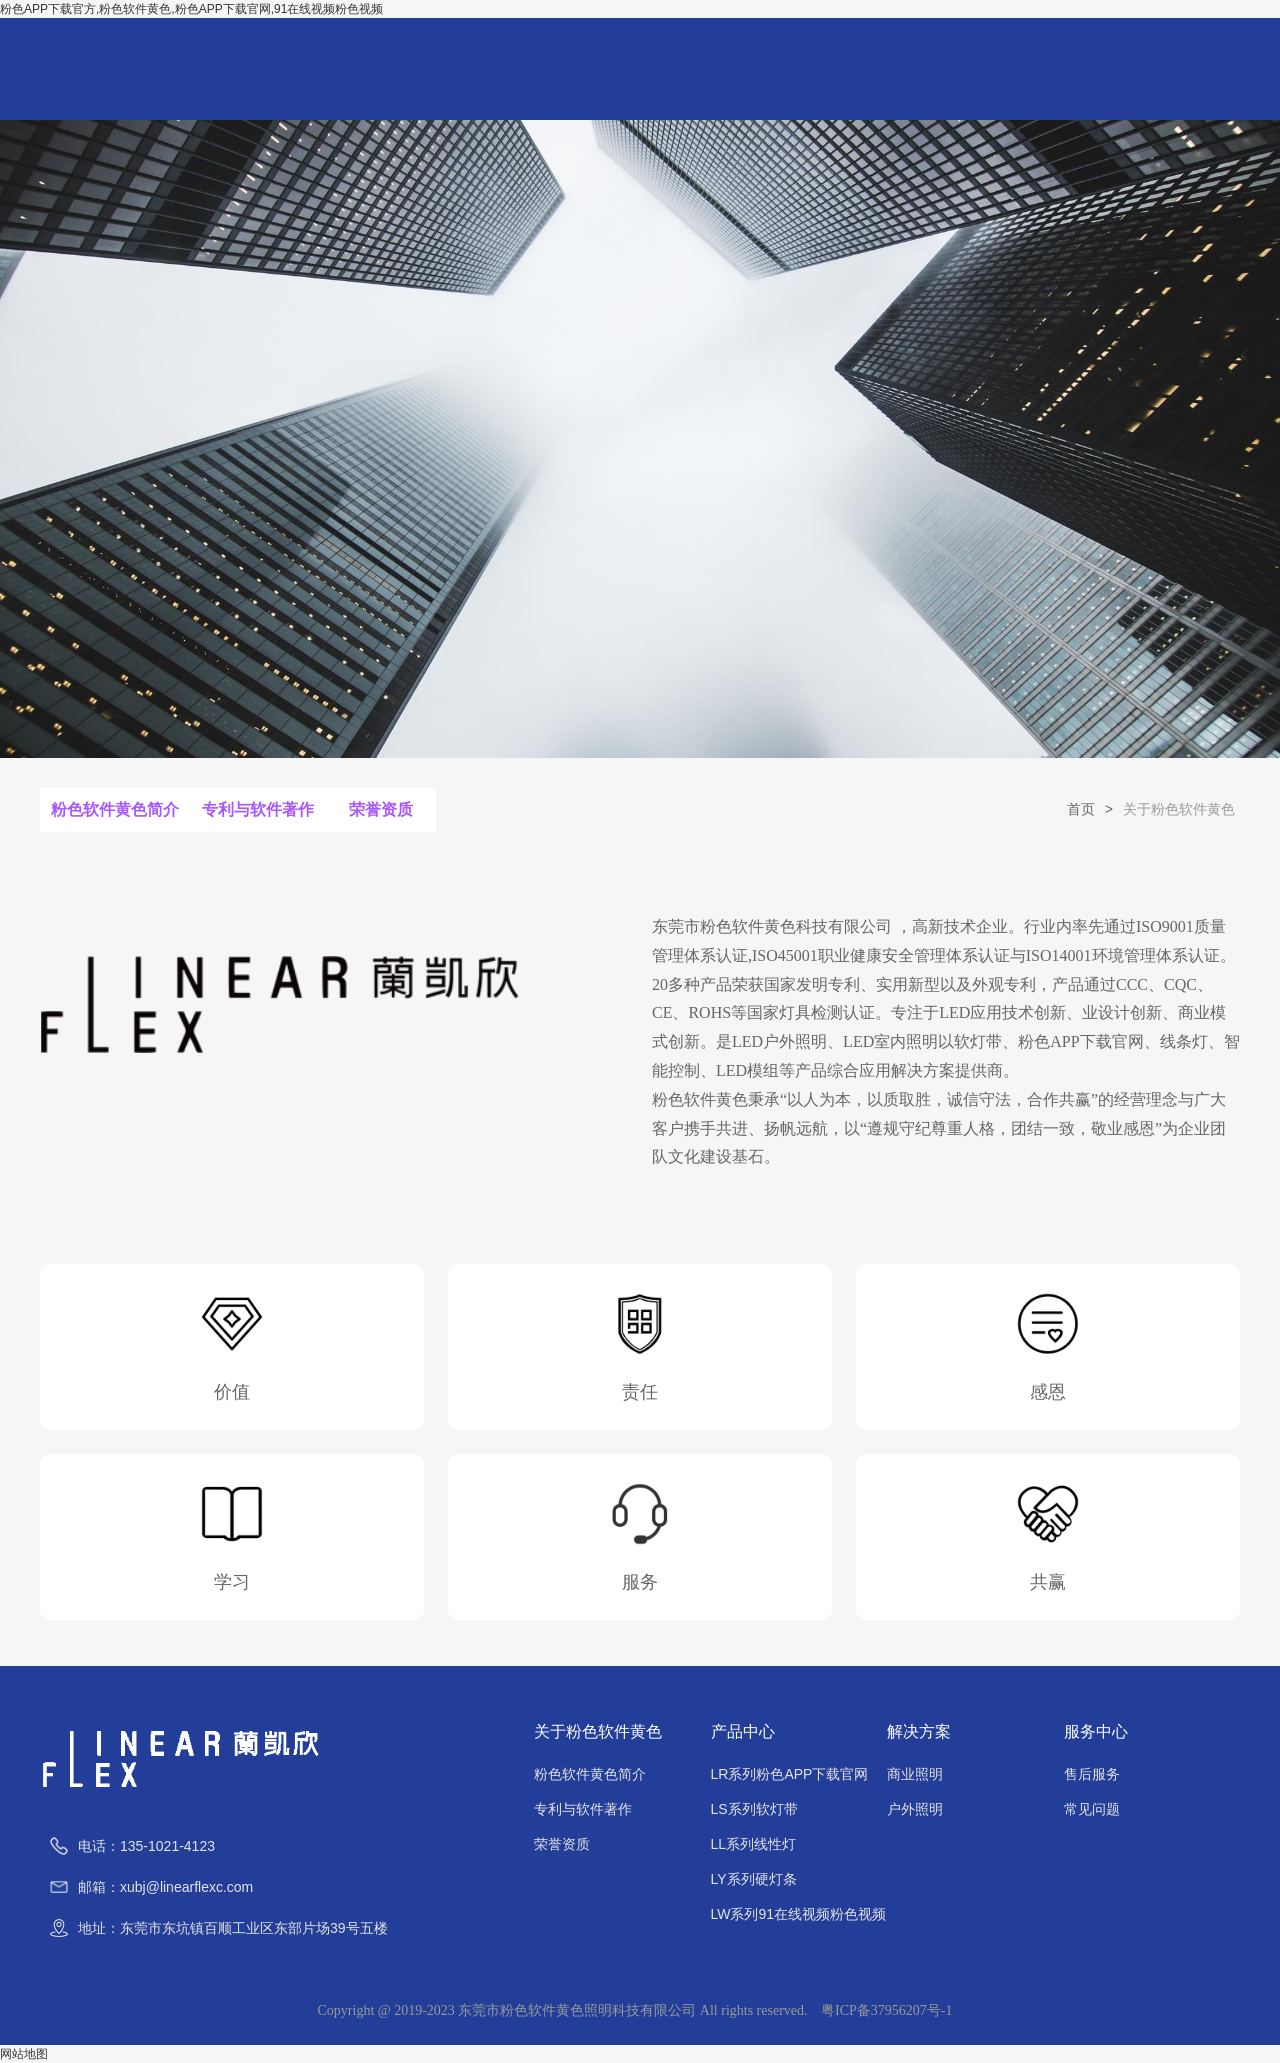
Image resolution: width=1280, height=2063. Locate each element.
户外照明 (915, 1809)
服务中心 (1096, 1731)
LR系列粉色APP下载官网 (790, 1774)
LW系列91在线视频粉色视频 (799, 1914)
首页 (1081, 809)
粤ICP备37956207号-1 (886, 2010)
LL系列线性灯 (754, 1844)
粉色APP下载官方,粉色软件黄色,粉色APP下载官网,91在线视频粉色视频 (191, 9)
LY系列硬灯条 (754, 1879)
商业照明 (915, 1774)
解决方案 (919, 1731)
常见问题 (1092, 1809)
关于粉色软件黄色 (598, 1731)
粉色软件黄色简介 (115, 810)
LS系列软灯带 (754, 1809)
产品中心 (743, 1731)
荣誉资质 (380, 810)
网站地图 (24, 2054)
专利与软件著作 (257, 810)
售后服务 (1092, 1774)
